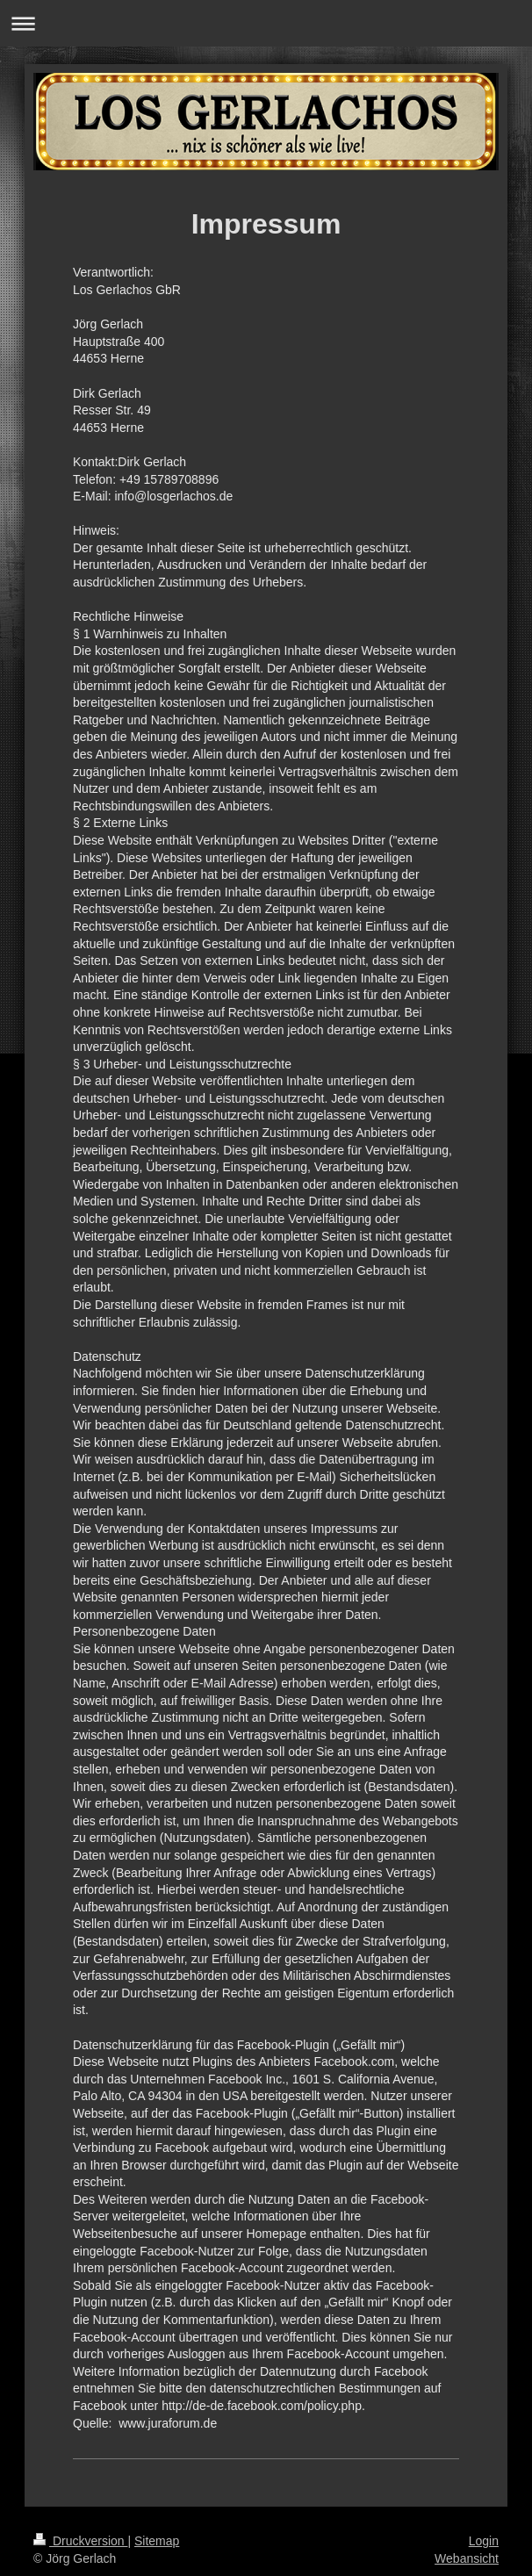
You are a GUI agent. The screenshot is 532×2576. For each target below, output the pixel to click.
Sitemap (156, 2541)
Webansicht (467, 2558)
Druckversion (80, 2541)
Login (484, 2541)
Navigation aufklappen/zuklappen (266, 23)
